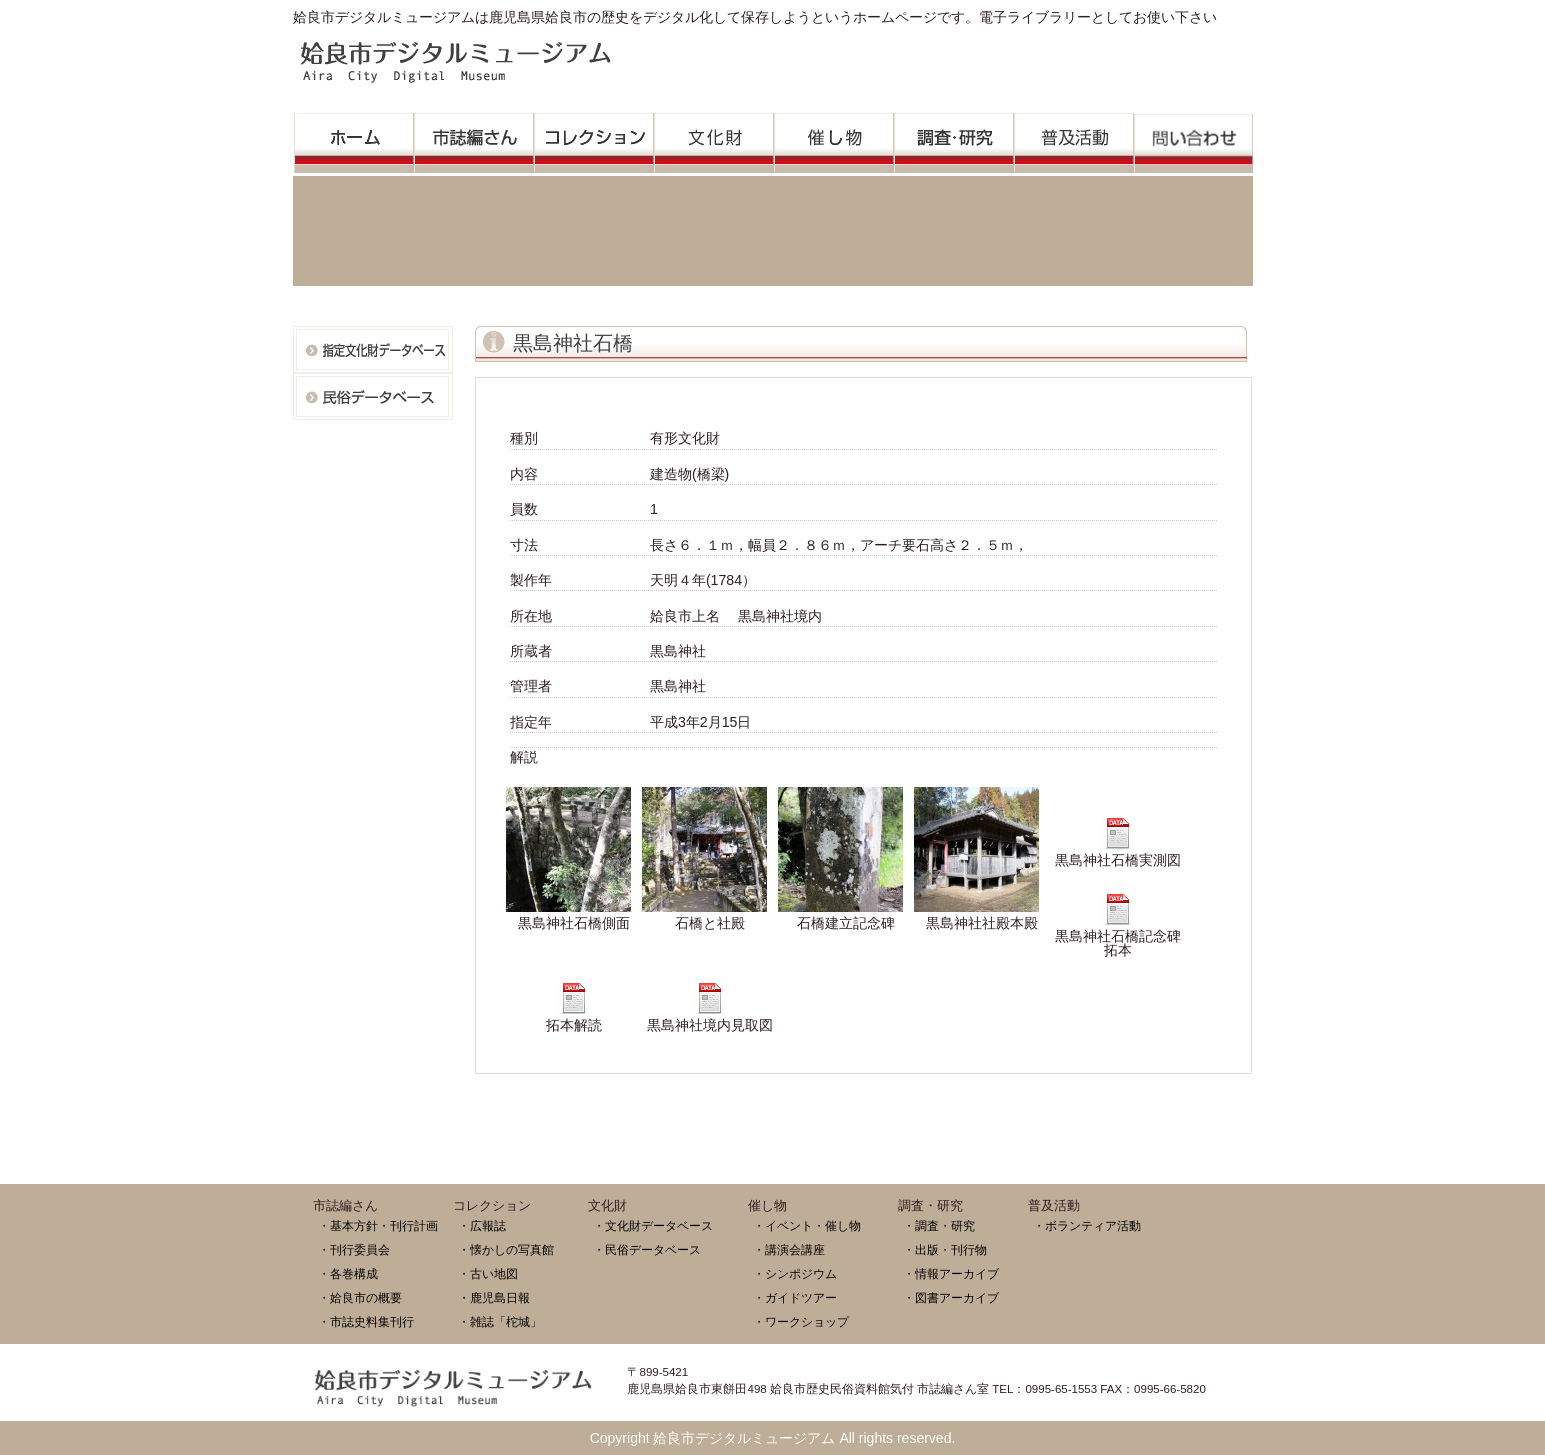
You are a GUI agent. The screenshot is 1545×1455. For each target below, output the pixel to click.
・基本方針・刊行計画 (378, 1225)
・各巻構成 (348, 1273)
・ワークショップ (801, 1321)
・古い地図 (488, 1273)
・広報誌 (482, 1225)
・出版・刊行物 (945, 1249)
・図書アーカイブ (951, 1297)
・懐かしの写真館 (506, 1249)
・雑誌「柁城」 (500, 1321)
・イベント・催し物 (807, 1225)
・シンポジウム (795, 1273)
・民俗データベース (647, 1249)
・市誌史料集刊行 (366, 1321)
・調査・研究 (939, 1225)
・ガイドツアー (795, 1297)
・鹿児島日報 (494, 1297)
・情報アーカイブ (951, 1273)
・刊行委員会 (354, 1249)
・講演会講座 (789, 1249)
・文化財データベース (653, 1225)
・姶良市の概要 (360, 1297)
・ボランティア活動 (1087, 1225)
